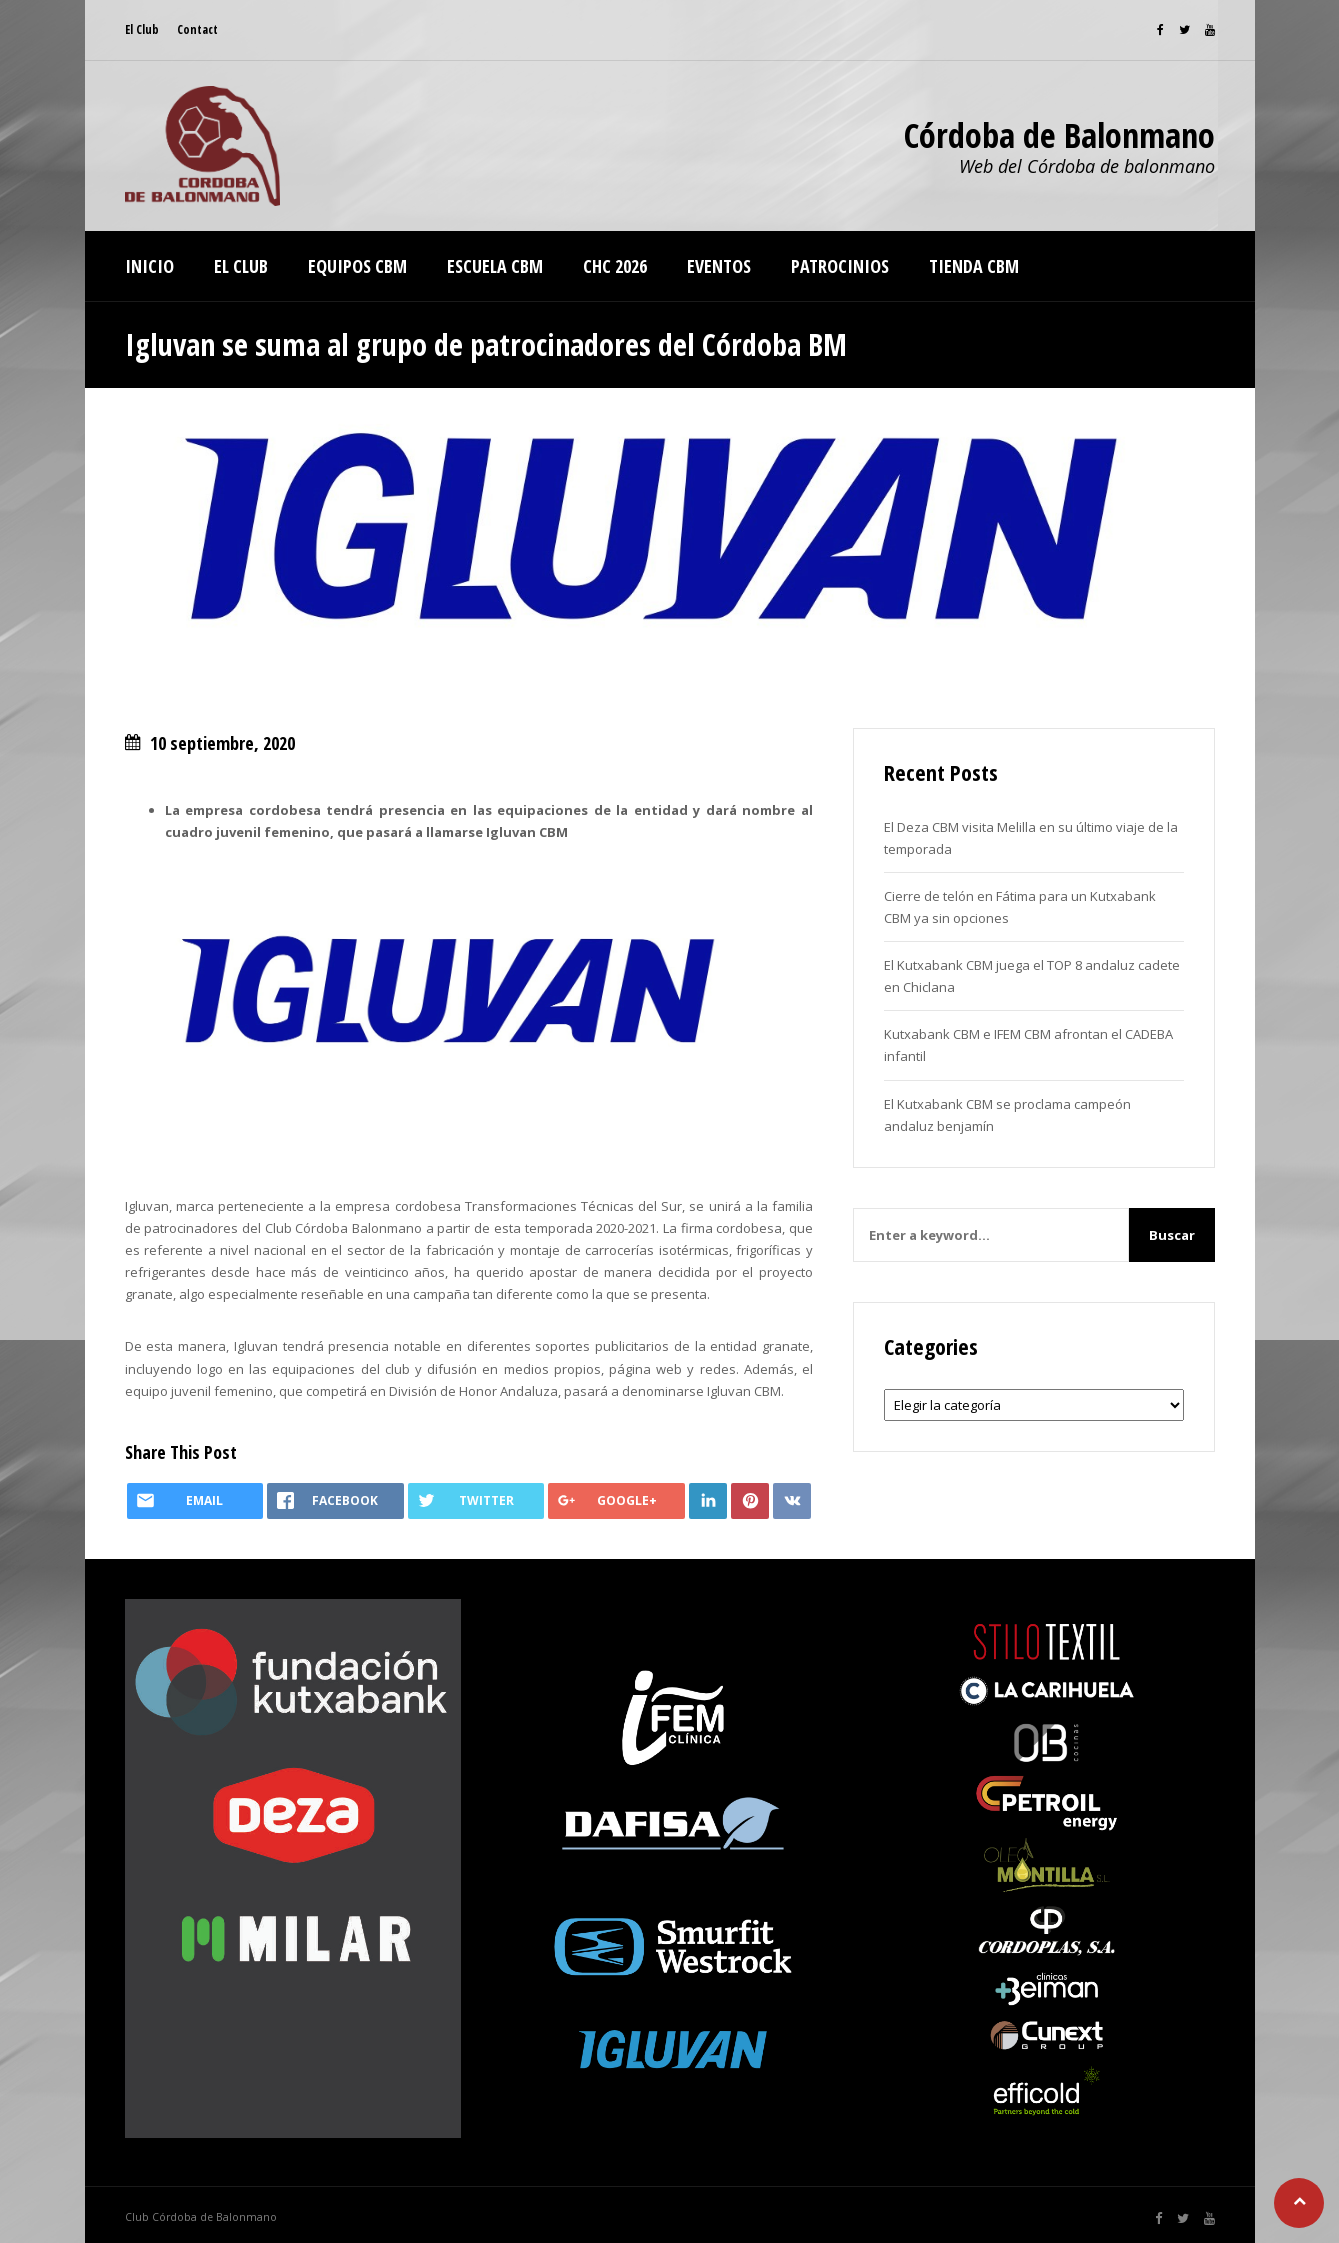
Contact (197, 29)
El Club (142, 29)
